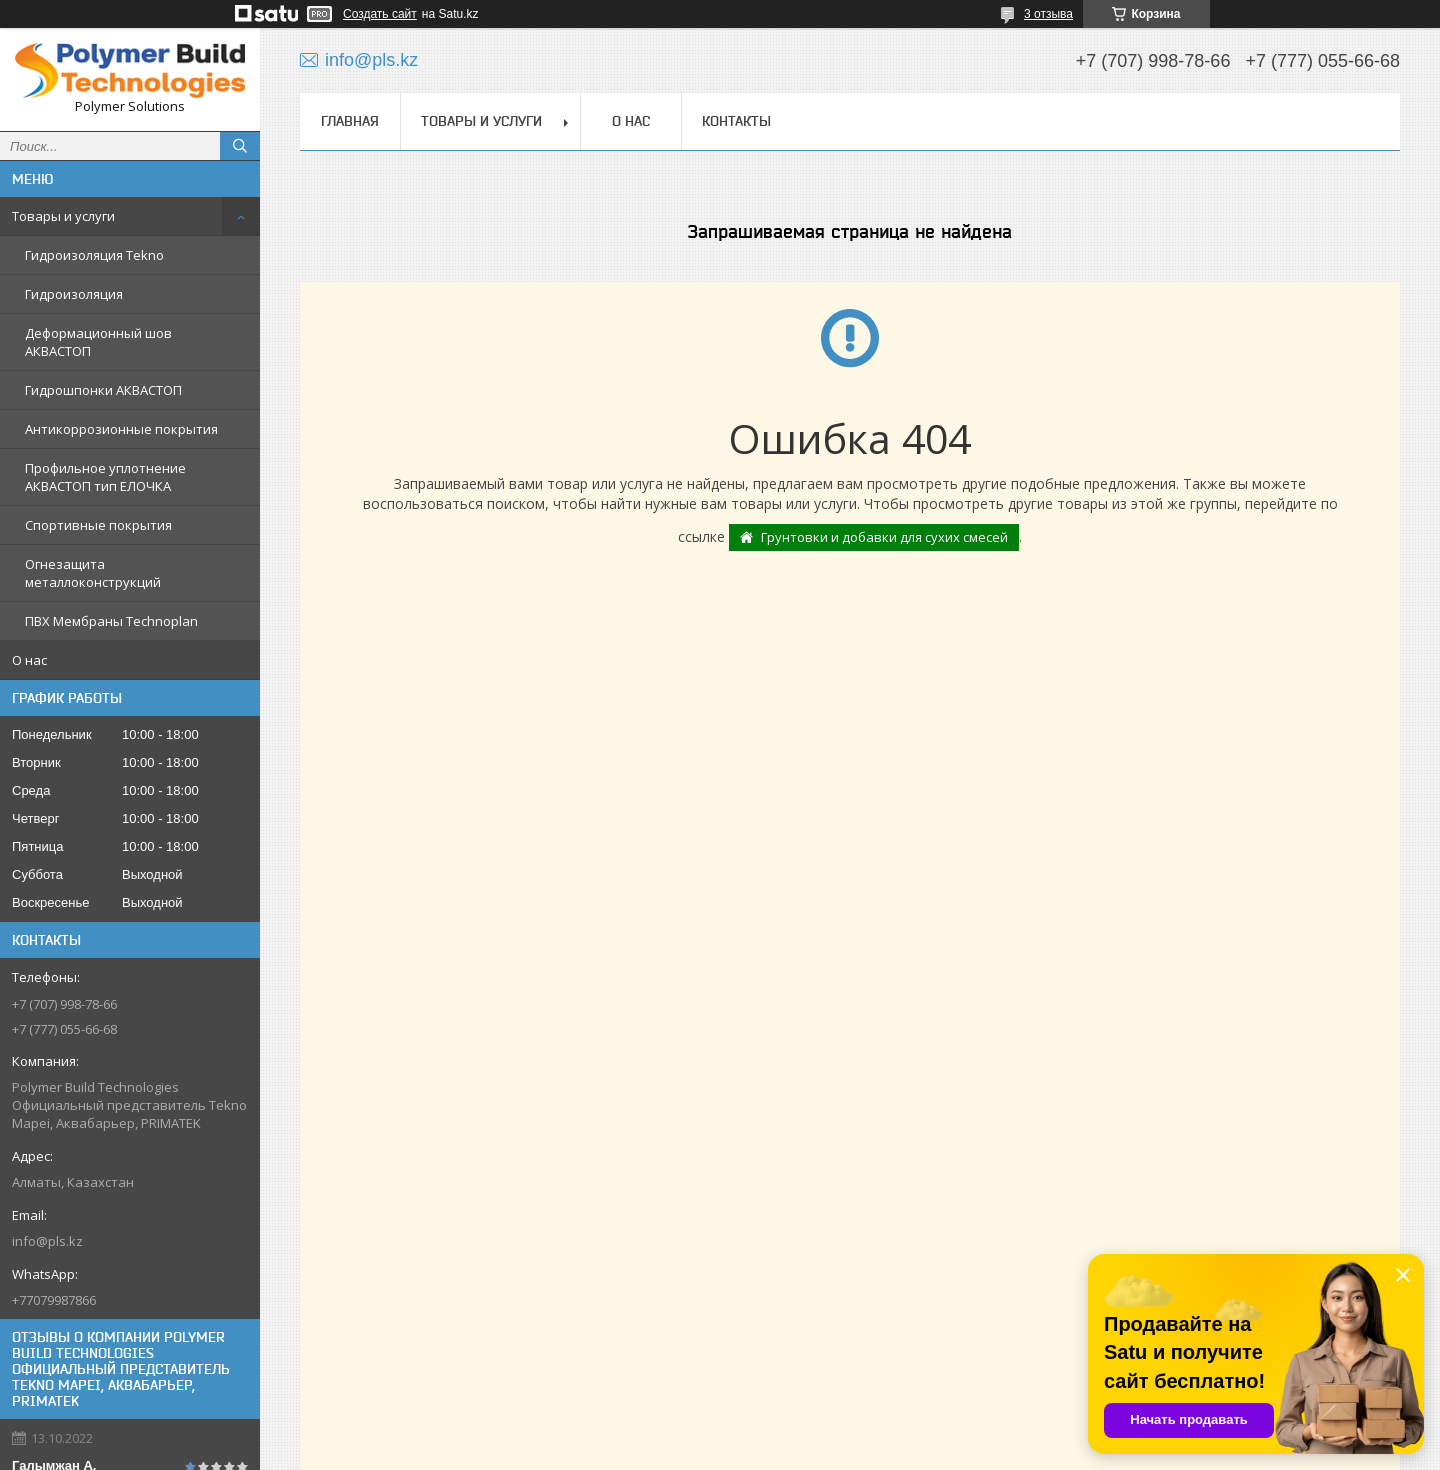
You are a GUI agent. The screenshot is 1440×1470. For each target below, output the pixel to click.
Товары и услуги (63, 216)
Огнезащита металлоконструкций (93, 573)
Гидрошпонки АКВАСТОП (103, 390)
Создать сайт (380, 14)
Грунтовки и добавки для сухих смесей (884, 537)
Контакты (736, 121)
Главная (350, 121)
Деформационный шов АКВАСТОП (98, 342)
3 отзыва (1048, 14)
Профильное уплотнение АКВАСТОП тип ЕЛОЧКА (105, 477)
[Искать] (240, 146)
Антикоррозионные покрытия (121, 429)
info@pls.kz (47, 1241)
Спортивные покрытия (98, 525)
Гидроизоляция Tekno (94, 255)
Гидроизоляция (74, 294)
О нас (29, 660)
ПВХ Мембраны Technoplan (111, 621)
